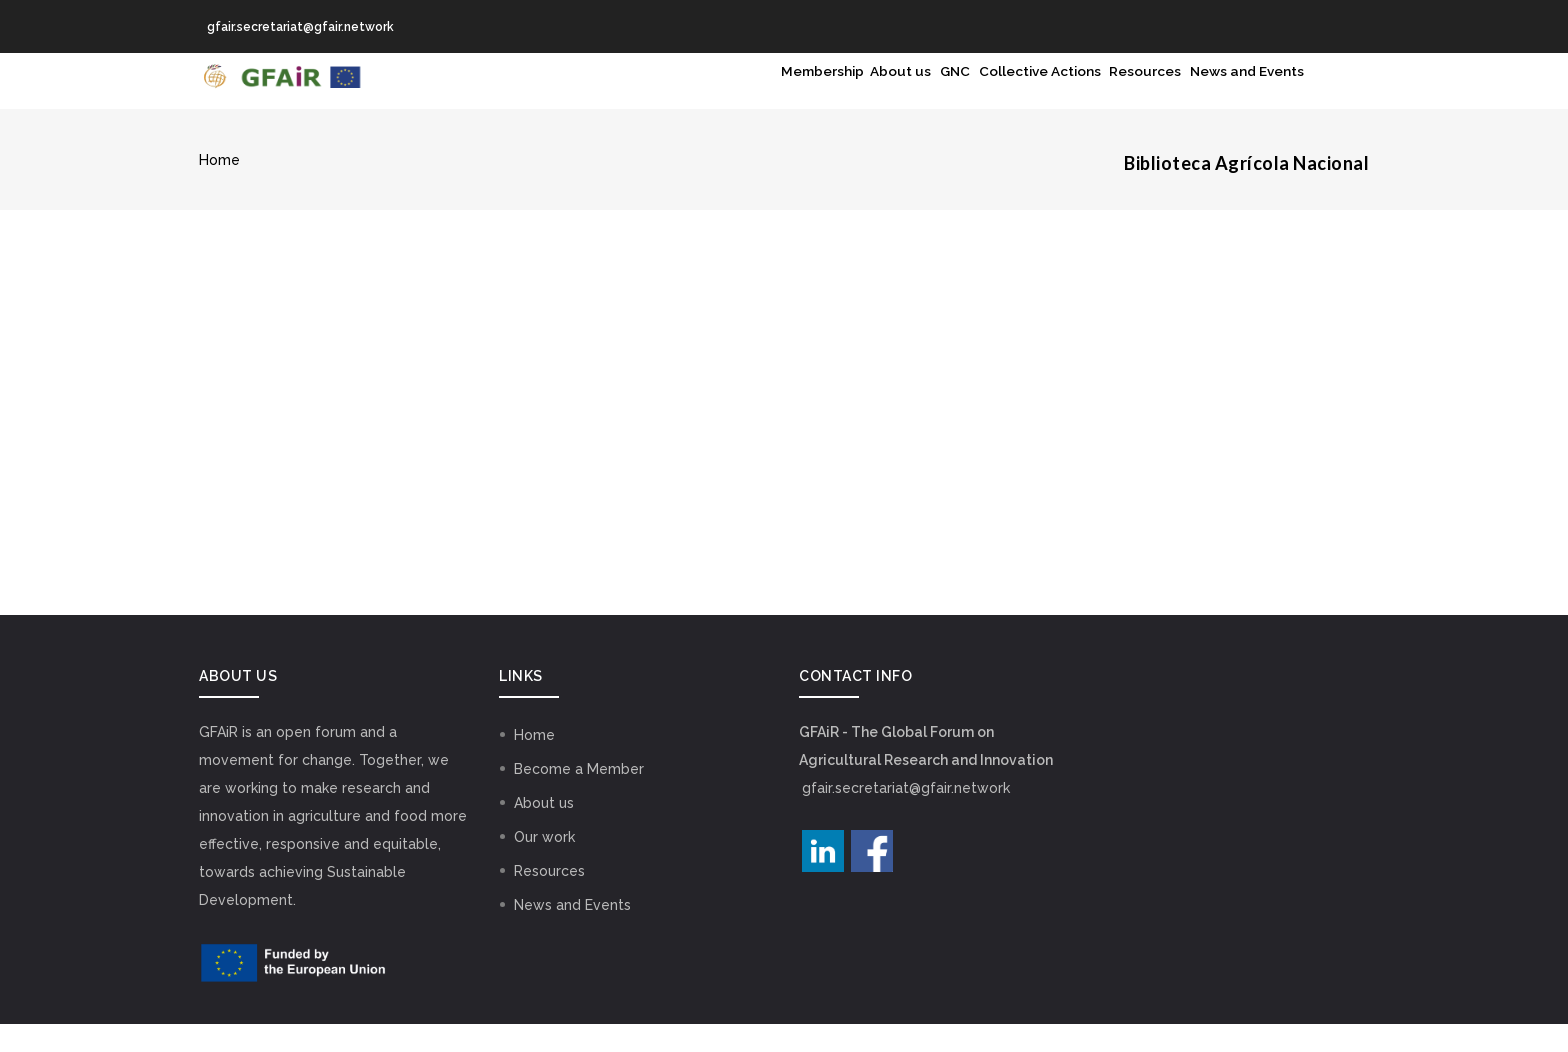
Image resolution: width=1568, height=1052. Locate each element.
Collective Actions (967, 95)
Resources (1102, 95)
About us (780, 95)
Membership (676, 95)
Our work (544, 865)
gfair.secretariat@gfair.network (906, 816)
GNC (855, 95)
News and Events (1231, 95)
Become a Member (579, 797)
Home (219, 188)
